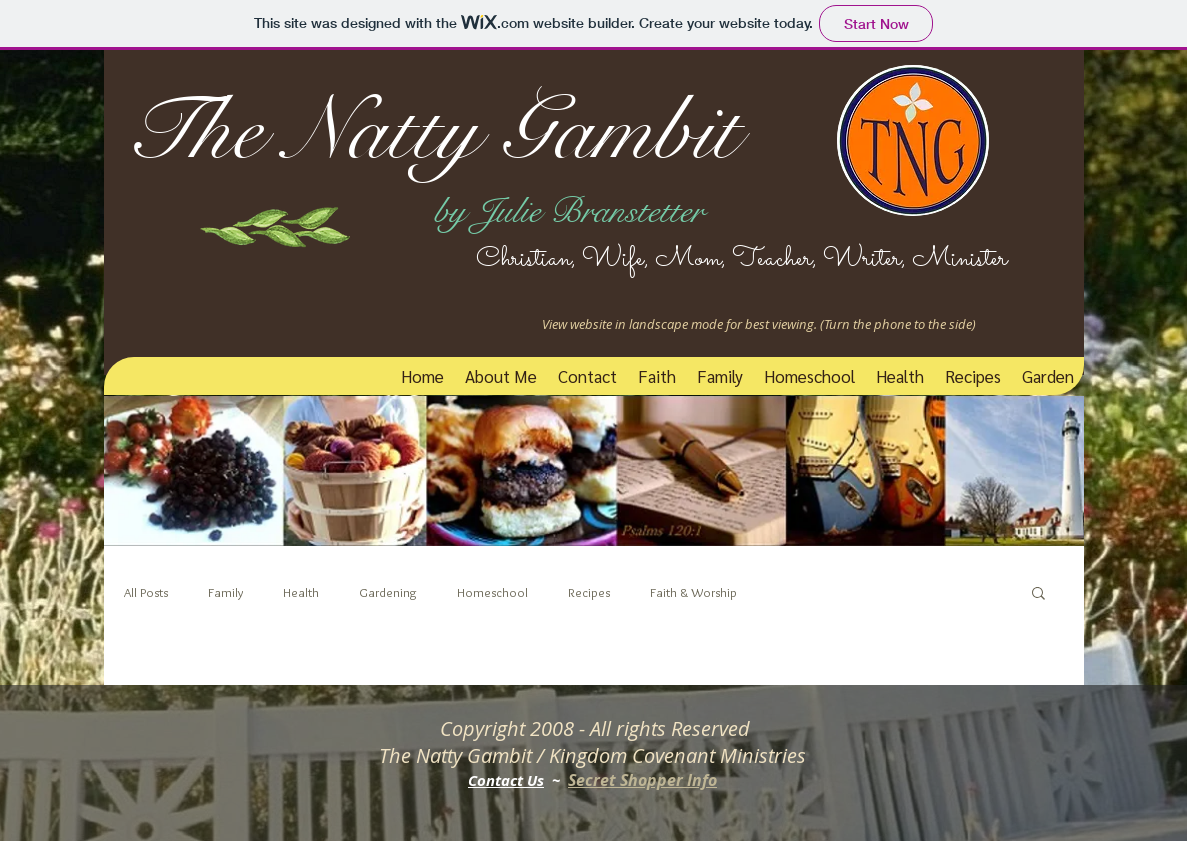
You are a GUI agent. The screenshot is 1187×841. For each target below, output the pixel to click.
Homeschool (492, 592)
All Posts (146, 592)
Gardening (388, 592)
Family (225, 592)
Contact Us (506, 780)
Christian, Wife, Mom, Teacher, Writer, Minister (720, 259)
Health (301, 592)
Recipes (589, 592)
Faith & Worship (693, 592)
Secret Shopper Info (642, 780)
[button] (1038, 594)
